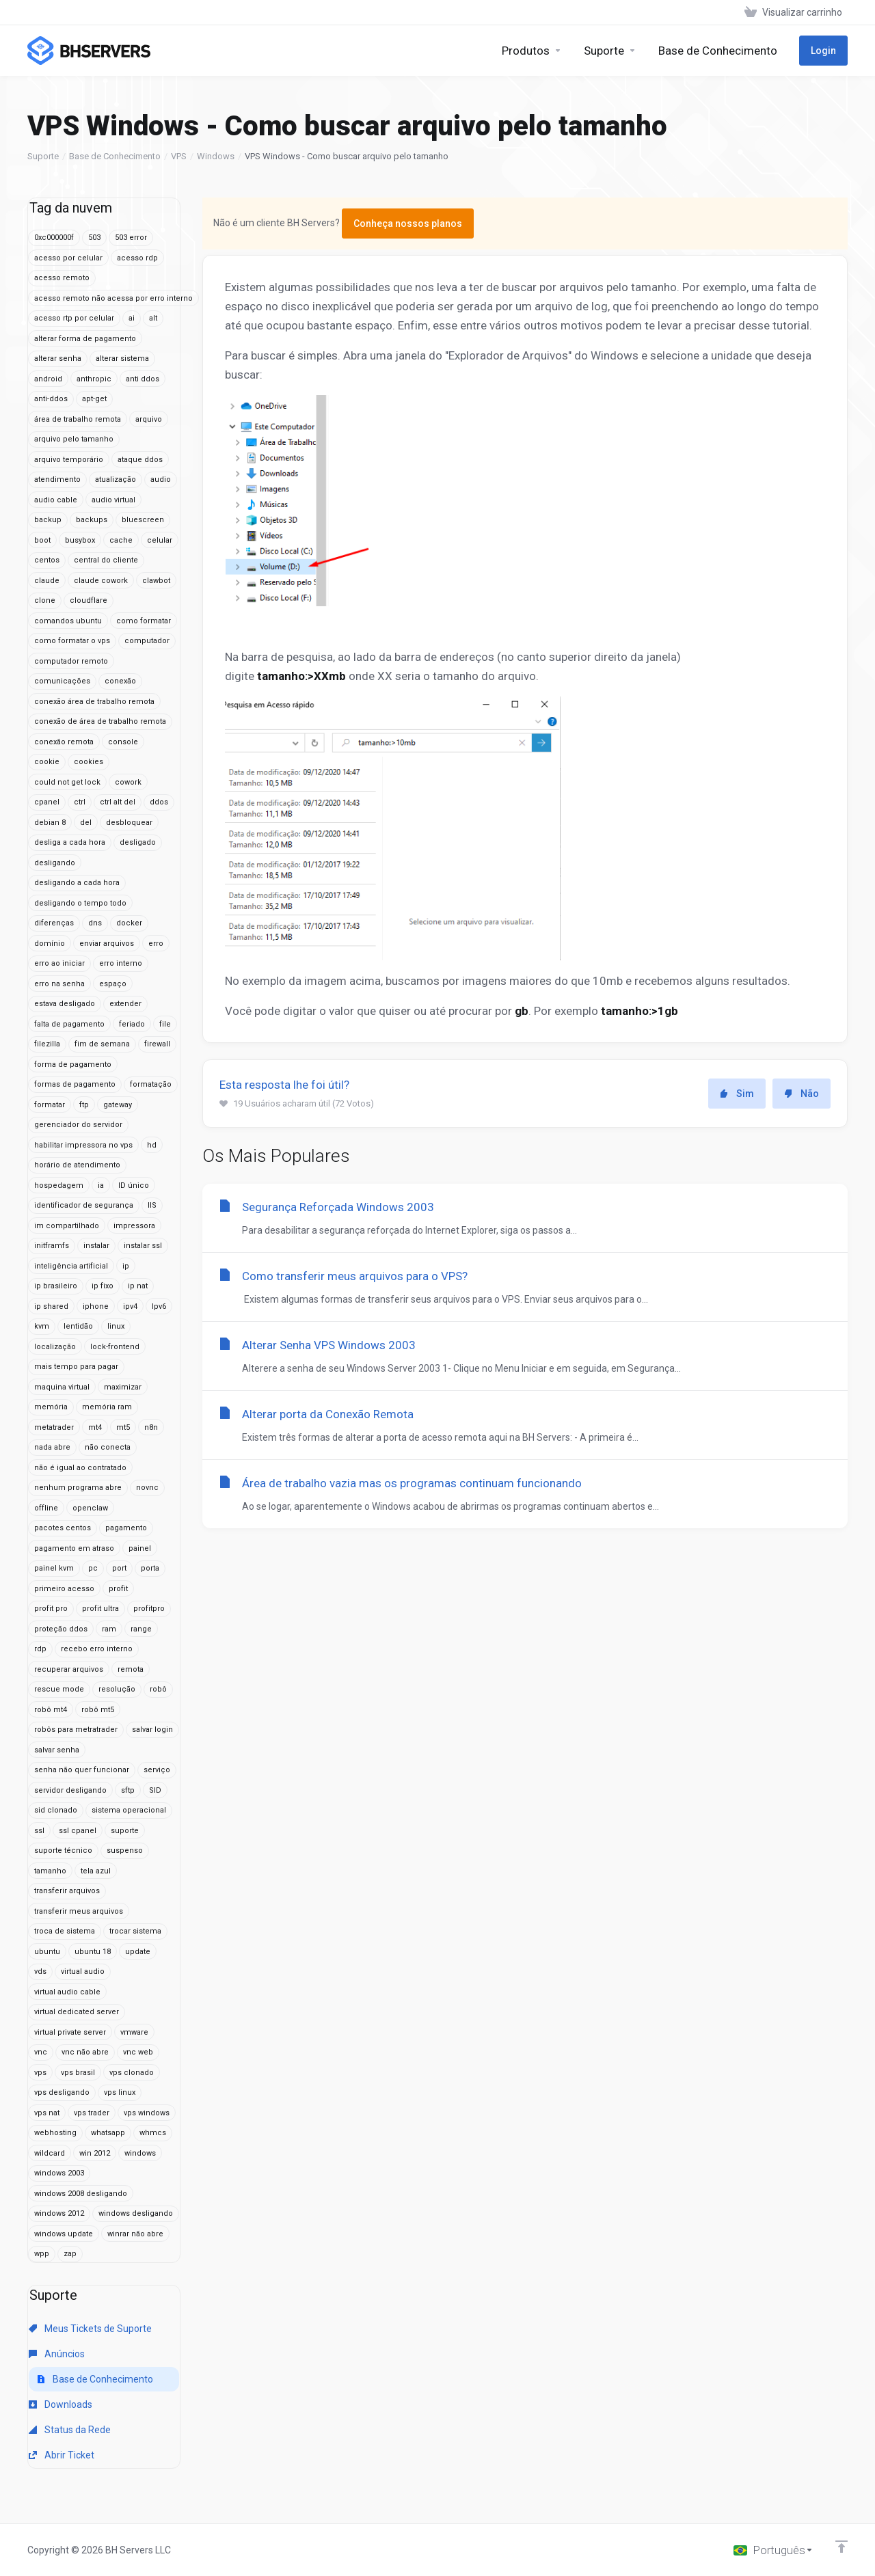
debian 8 (50, 822)
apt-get (94, 398)
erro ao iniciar (59, 963)
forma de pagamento (72, 1064)
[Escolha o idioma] (773, 2550)
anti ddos (142, 379)
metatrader (54, 1427)
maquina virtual (62, 1387)
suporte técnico (63, 1850)
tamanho (50, 1871)
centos (46, 560)
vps (40, 2072)
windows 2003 (59, 2173)
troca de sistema (64, 1931)
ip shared (51, 1306)
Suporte (43, 156)
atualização (115, 479)
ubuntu (47, 1951)
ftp (84, 1104)
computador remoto (71, 661)
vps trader (91, 2113)
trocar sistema (135, 1931)
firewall (157, 1044)
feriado (132, 1024)
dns (95, 923)
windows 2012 (59, 2213)
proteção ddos (61, 1629)
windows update (63, 2233)
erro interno (120, 963)
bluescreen (143, 519)
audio (160, 479)
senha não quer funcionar (81, 1769)
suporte (125, 1830)
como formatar (143, 620)
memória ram (107, 1406)
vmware (134, 2032)
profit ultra (100, 1608)
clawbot (156, 580)
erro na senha (59, 983)
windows (140, 2153)
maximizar (123, 1387)
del (86, 822)
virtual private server (70, 2032)
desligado (138, 842)
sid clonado (55, 1810)
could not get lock (67, 782)
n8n (151, 1427)
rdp (40, 1648)
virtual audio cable (67, 1992)
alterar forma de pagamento (85, 338)
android (48, 379)
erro (155, 943)
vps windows (147, 2113)
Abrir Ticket (61, 2455)
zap (70, 2253)
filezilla (47, 1044)
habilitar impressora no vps (83, 1145)
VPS (179, 156)
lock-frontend (114, 1346)
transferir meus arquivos (78, 1911)
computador (147, 640)
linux (115, 1326)
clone (44, 600)
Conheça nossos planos (407, 223)
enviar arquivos (106, 943)
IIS (152, 1205)
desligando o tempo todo (80, 903)
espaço (112, 983)
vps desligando (62, 2092)
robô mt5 (97, 1709)
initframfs (51, 1245)
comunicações (62, 681)
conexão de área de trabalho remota (100, 721)
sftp (128, 1790)
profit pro (51, 1608)
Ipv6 (159, 1306)
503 (94, 237)
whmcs (152, 2132)
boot (42, 540)
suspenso (125, 1850)
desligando (54, 862)
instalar (96, 1245)
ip (125, 1266)
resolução (116, 1689)
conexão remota (64, 741)
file (165, 1024)
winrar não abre (135, 2233)
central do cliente (106, 560)
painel (140, 1548)
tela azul (96, 1871)
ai (132, 318)
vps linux (119, 2092)
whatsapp (108, 2132)
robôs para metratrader (76, 1729)
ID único (133, 1185)
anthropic (94, 379)
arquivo (148, 419)
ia (101, 1185)
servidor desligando (70, 1790)
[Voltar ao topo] (841, 2546)
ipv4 (130, 1306)
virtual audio (83, 1971)
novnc (147, 1487)
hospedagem (58, 1185)
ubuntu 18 (93, 1951)
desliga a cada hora (69, 842)
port (119, 1568)
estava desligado (64, 1003)
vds (40, 1971)
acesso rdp (137, 258)
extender (125, 1003)
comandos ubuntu (68, 620)
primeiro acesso (64, 1588)
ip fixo (102, 1286)
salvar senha (56, 1750)
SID (155, 1790)
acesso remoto (62, 277)
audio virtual (113, 500)
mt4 (95, 1427)
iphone (96, 1306)
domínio (49, 943)
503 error (131, 237)
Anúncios (57, 2353)
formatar (49, 1104)
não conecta (108, 1447)
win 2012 (94, 2153)
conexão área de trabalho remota (94, 701)
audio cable (55, 500)
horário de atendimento (77, 1165)
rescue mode (59, 1689)
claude (46, 580)
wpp (41, 2253)
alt (153, 318)
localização (55, 1346)
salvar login (152, 1729)
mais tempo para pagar (76, 1366)
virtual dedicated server (76, 2011)
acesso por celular (68, 258)
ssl (39, 1830)
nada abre (52, 1447)
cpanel (46, 802)
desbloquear (129, 822)
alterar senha (57, 358)
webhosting (55, 2132)
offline (46, 1508)
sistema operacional (129, 1810)
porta (150, 1568)
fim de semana (102, 1044)
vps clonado (131, 2072)
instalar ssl (143, 1245)
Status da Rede (70, 2429)
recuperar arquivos (68, 1669)
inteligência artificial (71, 1266)
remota (131, 1669)
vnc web (138, 2052)
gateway (117, 1104)
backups (91, 519)
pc (93, 1568)
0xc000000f (54, 237)
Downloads (60, 2404)
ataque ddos (140, 459)
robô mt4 (50, 1709)
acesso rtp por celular (74, 318)
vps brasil (78, 2072)
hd (152, 1145)
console (123, 741)
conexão (120, 681)
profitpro (149, 1608)
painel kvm (54, 1568)
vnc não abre (85, 2052)
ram (109, 1629)
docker (129, 923)
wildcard (49, 2153)
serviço (157, 1769)
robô (158, 1689)
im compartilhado (66, 1225)
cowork (128, 782)
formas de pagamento (75, 1084)
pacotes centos (62, 1527)
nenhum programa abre (78, 1487)
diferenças (54, 923)
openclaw (90, 1508)
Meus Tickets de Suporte (90, 2328)
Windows (215, 156)
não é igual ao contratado (80, 1467)
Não (801, 1093)
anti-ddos (51, 398)
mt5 (123, 1427)
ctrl (79, 802)
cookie (46, 761)
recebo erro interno (97, 1648)
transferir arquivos (67, 1890)
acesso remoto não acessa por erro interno (113, 298)
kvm (41, 1326)
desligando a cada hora (77, 882)
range (141, 1629)
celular (159, 540)
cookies (88, 761)
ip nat (138, 1286)
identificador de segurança (83, 1205)
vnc (40, 2052)
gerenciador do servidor (78, 1124)
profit (118, 1588)
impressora (134, 1225)
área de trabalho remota (77, 419)
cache (121, 540)
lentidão (78, 1326)
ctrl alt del (117, 802)
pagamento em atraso (74, 1548)
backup (48, 519)
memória (51, 1406)
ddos (159, 802)
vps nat (46, 2113)
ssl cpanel (77, 1830)
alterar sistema (122, 358)
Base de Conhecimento (115, 156)
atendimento (57, 479)
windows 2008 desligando (80, 2193)
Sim (737, 1093)
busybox (80, 540)
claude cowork (101, 580)
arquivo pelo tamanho (73, 439)
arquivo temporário (68, 459)
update (137, 1951)
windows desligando (135, 2213)
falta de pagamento (69, 1024)
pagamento (126, 1527)
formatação (151, 1084)
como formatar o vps (72, 640)
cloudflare (88, 600)
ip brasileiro (55, 1286)
